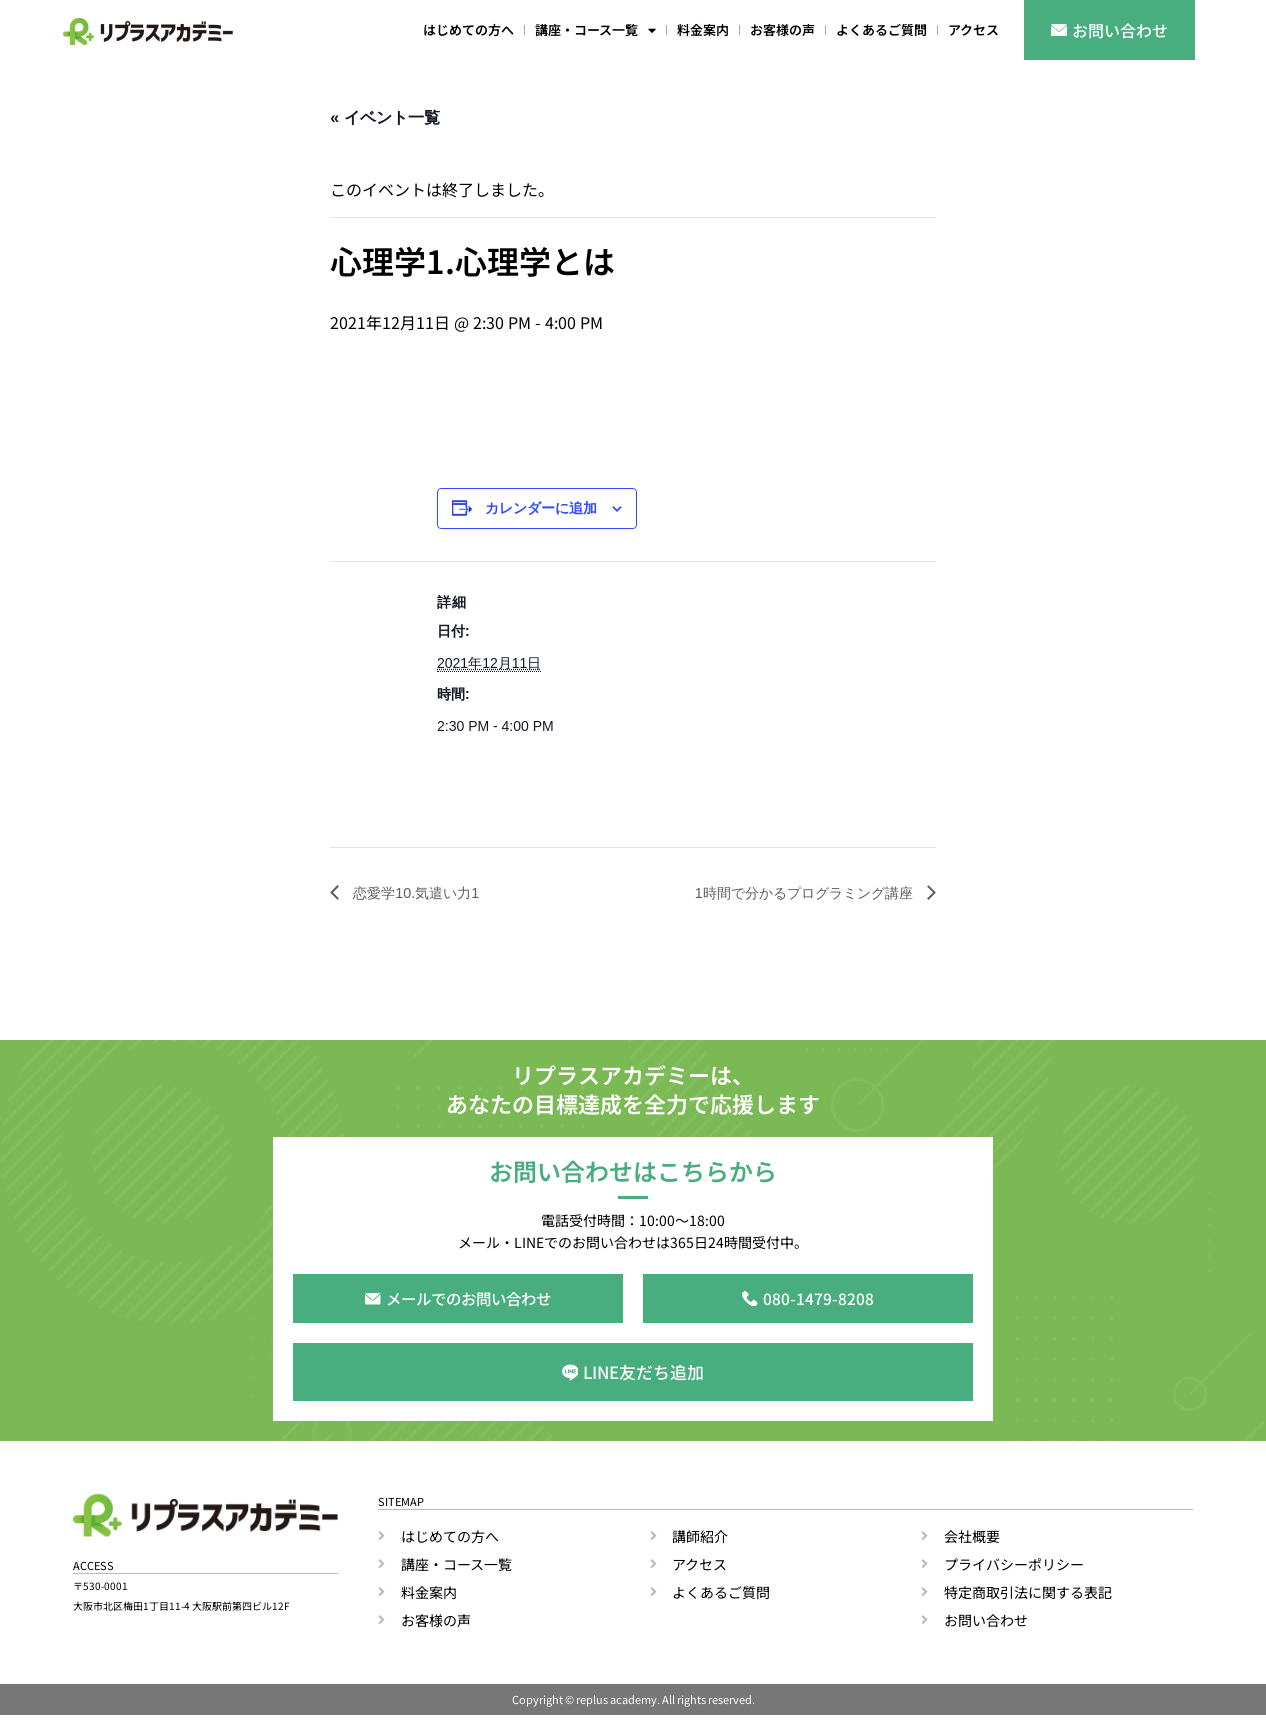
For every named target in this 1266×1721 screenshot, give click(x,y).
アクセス (973, 29)
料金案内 (703, 29)
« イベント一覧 (384, 117)
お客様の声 (782, 29)
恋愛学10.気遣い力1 (423, 892)
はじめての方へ (468, 29)
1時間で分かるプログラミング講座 (789, 892)
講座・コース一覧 (595, 30)
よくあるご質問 (881, 29)
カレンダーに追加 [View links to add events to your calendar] (541, 509)
